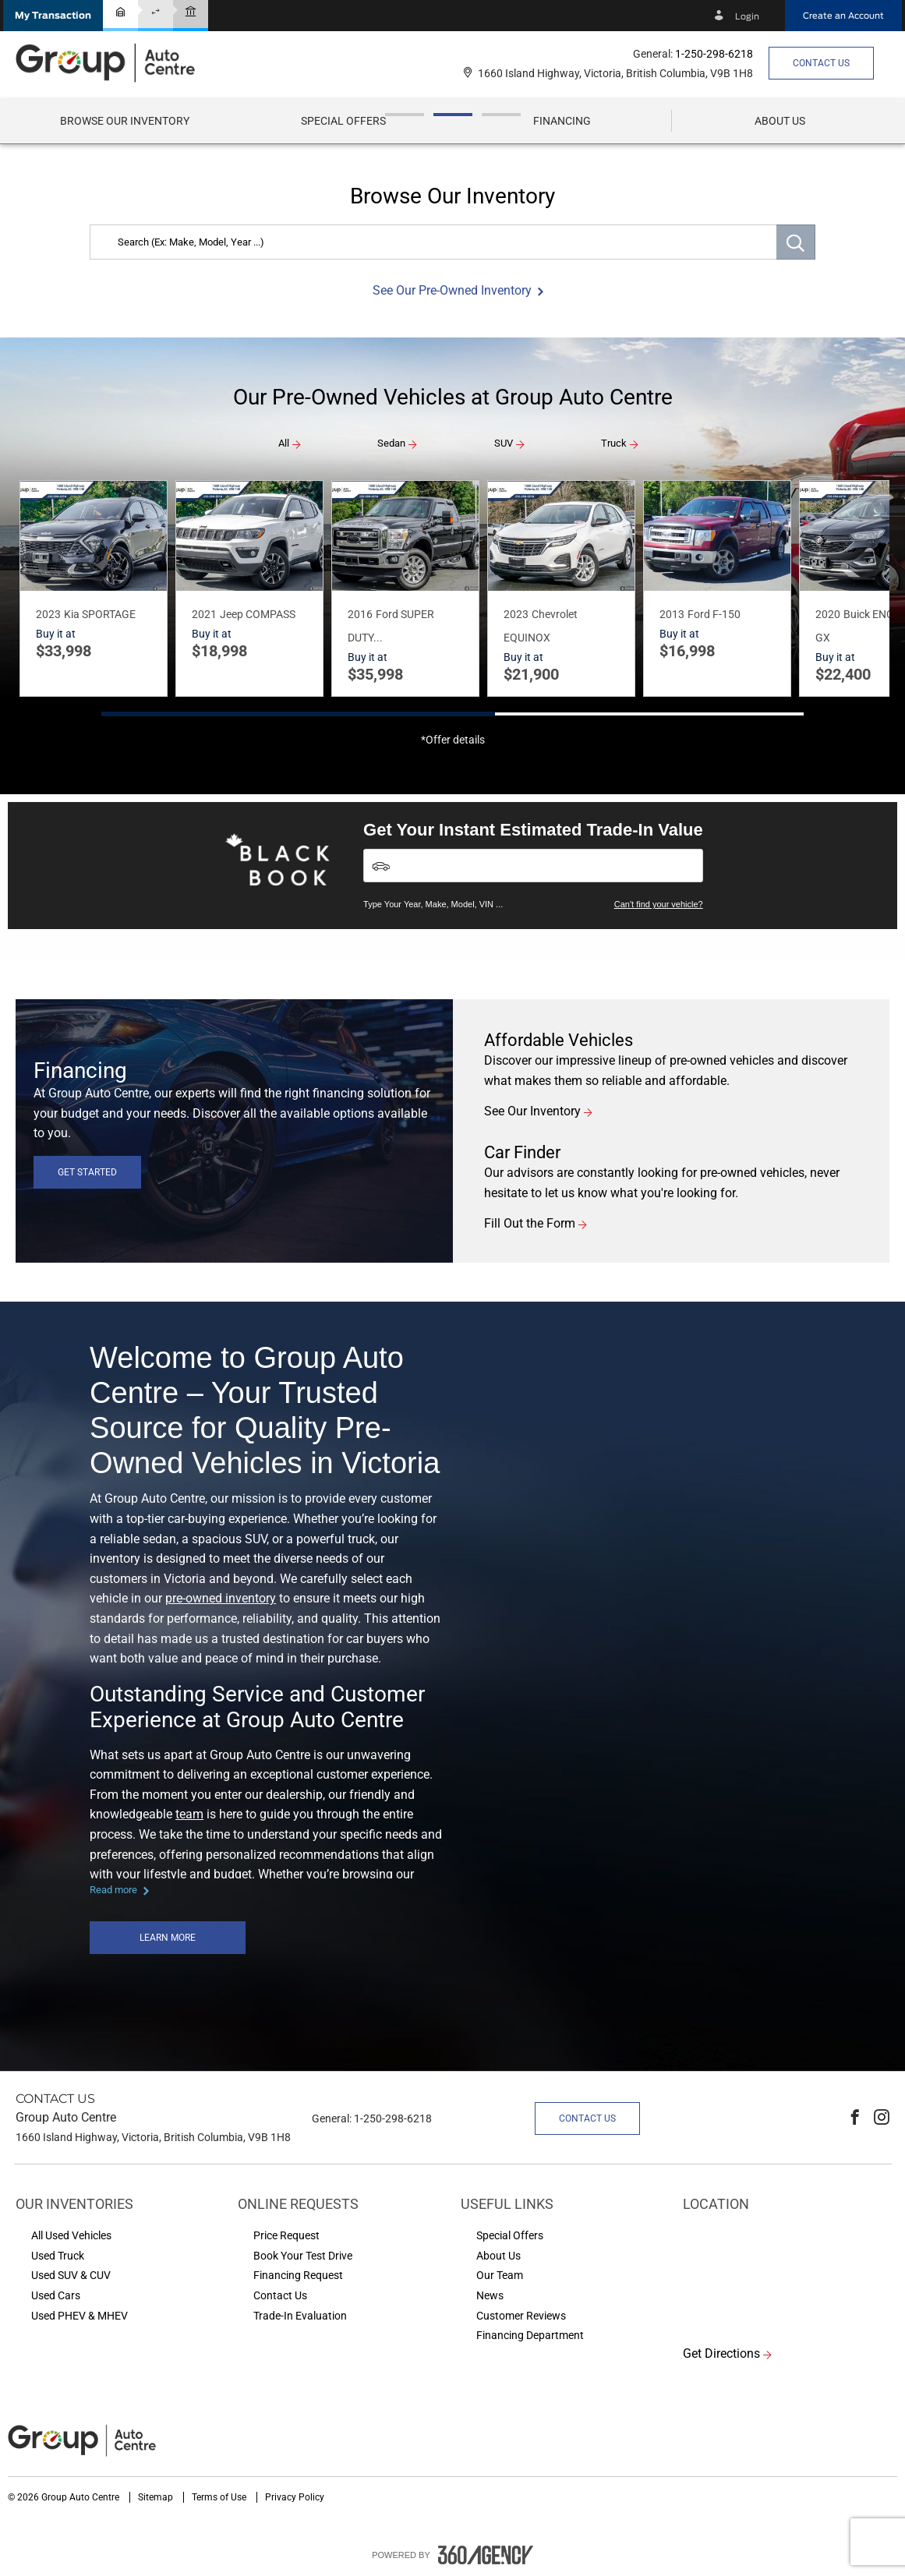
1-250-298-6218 (714, 54)
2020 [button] (827, 614)
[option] (452, 143)
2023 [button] (48, 614)
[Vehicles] (533, 865)
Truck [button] (614, 443)
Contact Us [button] (821, 63)
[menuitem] (125, 120)
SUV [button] (503, 443)
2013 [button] (671, 614)
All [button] (283, 443)
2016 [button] (360, 614)
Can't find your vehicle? (658, 904)
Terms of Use (220, 2497)
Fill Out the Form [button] (529, 1223)
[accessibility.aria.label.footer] (485, 2555)
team (189, 1814)
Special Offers (343, 120)
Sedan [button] (391, 443)
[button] (53, 15)
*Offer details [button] (453, 739)
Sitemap (156, 2497)
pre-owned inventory (220, 1598)
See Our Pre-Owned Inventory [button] (452, 290)
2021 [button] (204, 614)
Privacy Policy (294, 2497)
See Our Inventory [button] (532, 1111)
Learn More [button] (168, 1937)
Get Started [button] (87, 1172)
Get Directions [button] (721, 2353)
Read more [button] (113, 1890)
